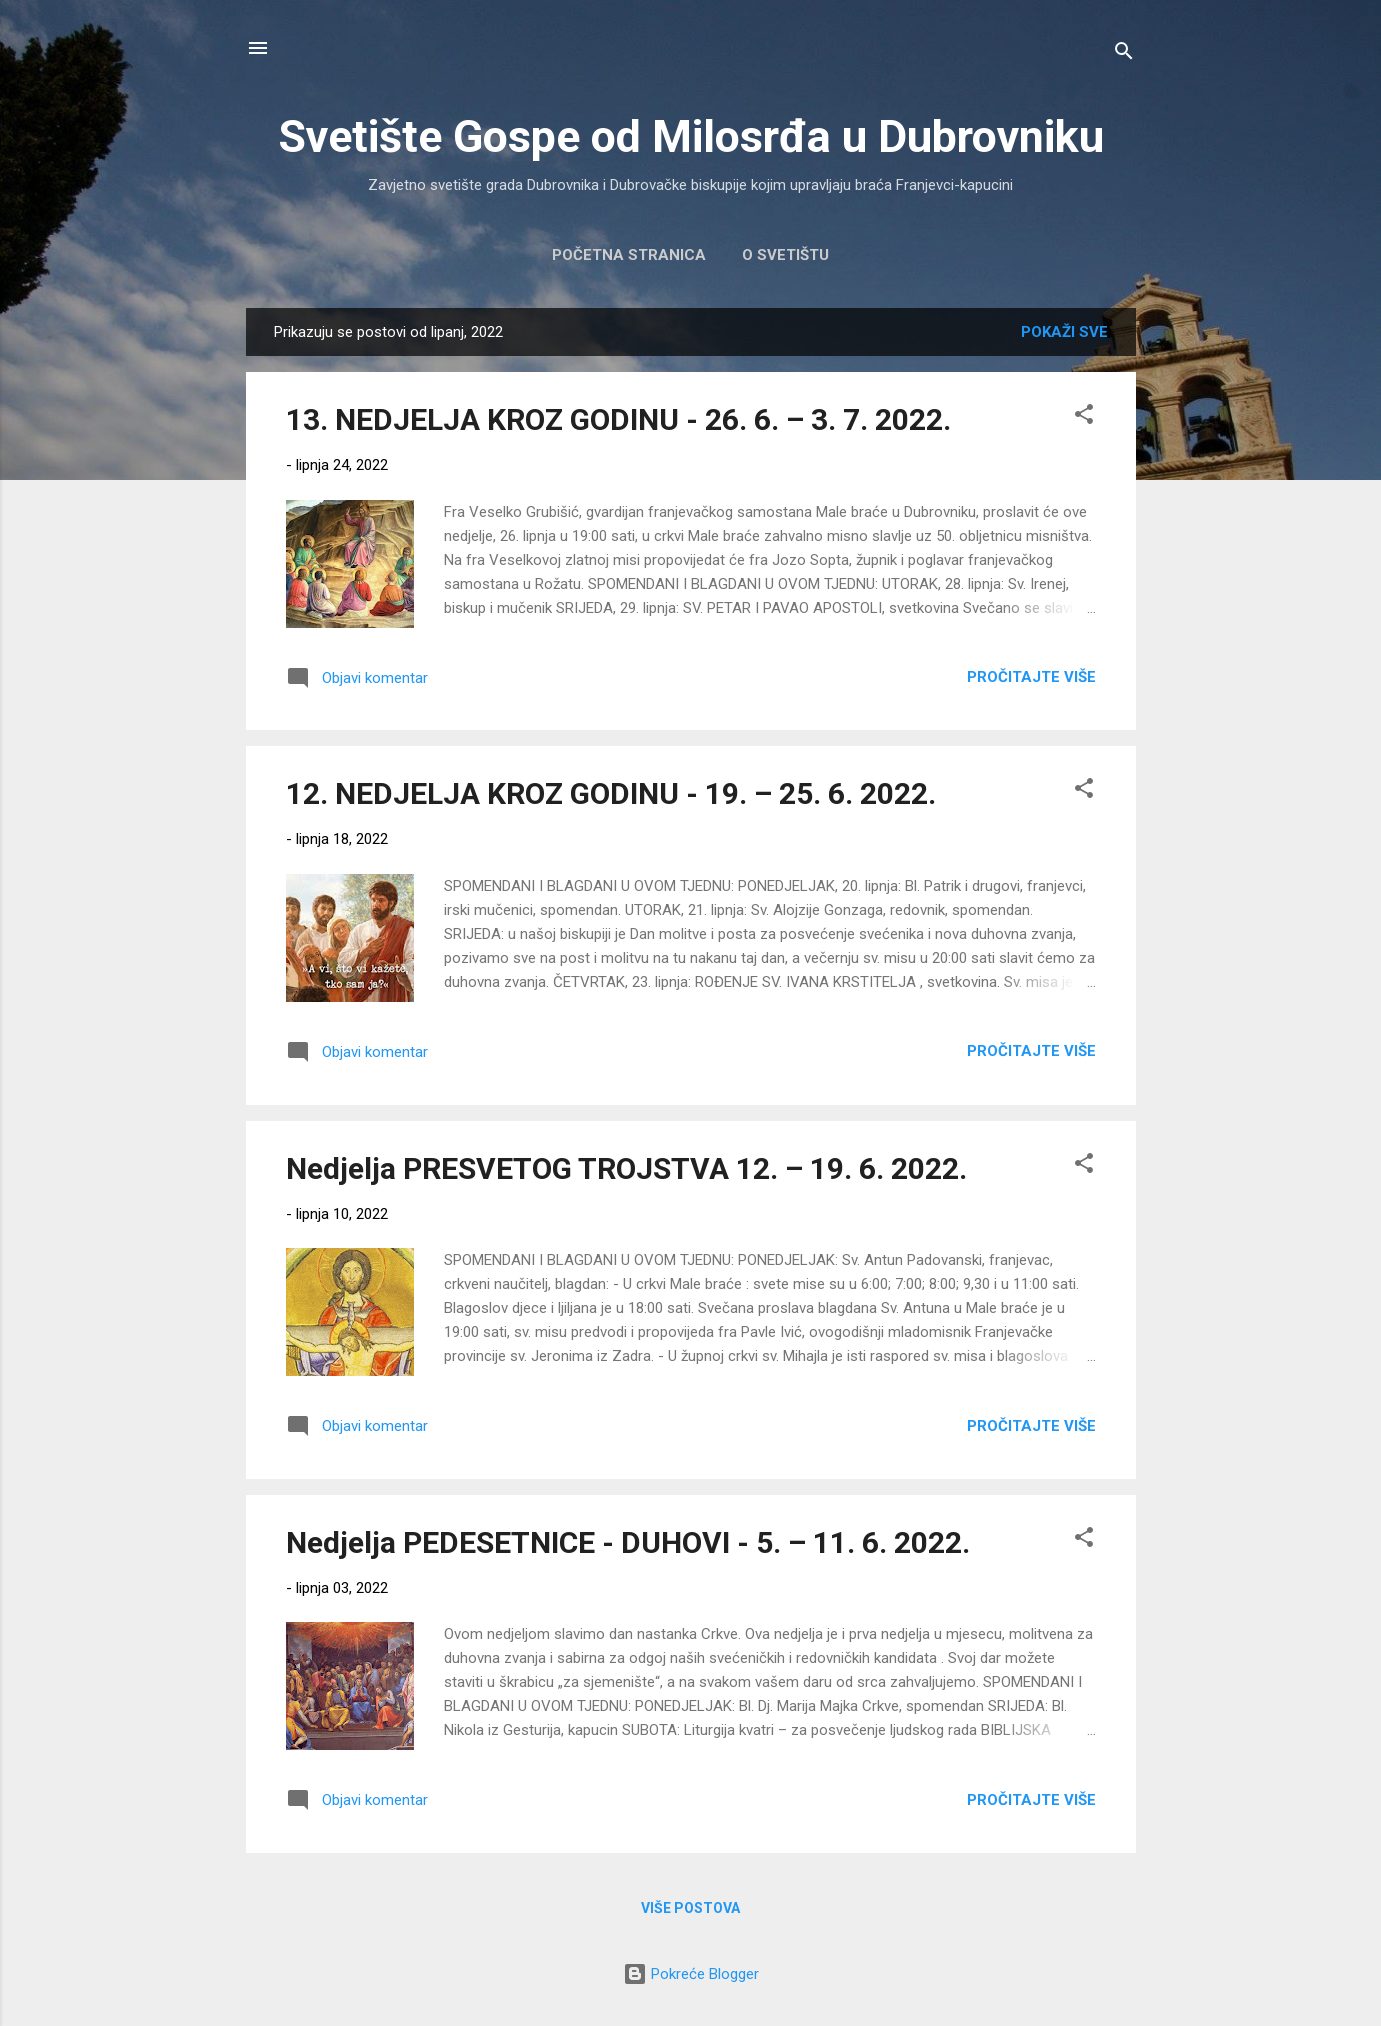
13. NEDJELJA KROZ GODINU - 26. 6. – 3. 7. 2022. (618, 419)
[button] (1084, 417)
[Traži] (1124, 54)
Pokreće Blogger (691, 1974)
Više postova (690, 1908)
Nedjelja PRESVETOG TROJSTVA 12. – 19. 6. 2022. (626, 1168)
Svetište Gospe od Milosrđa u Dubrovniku (691, 136)
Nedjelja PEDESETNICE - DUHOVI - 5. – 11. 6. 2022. (628, 1542)
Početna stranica (629, 255)
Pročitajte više (1031, 677)
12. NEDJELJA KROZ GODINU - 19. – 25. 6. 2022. (611, 793)
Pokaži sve (1064, 332)
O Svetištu (785, 255)
